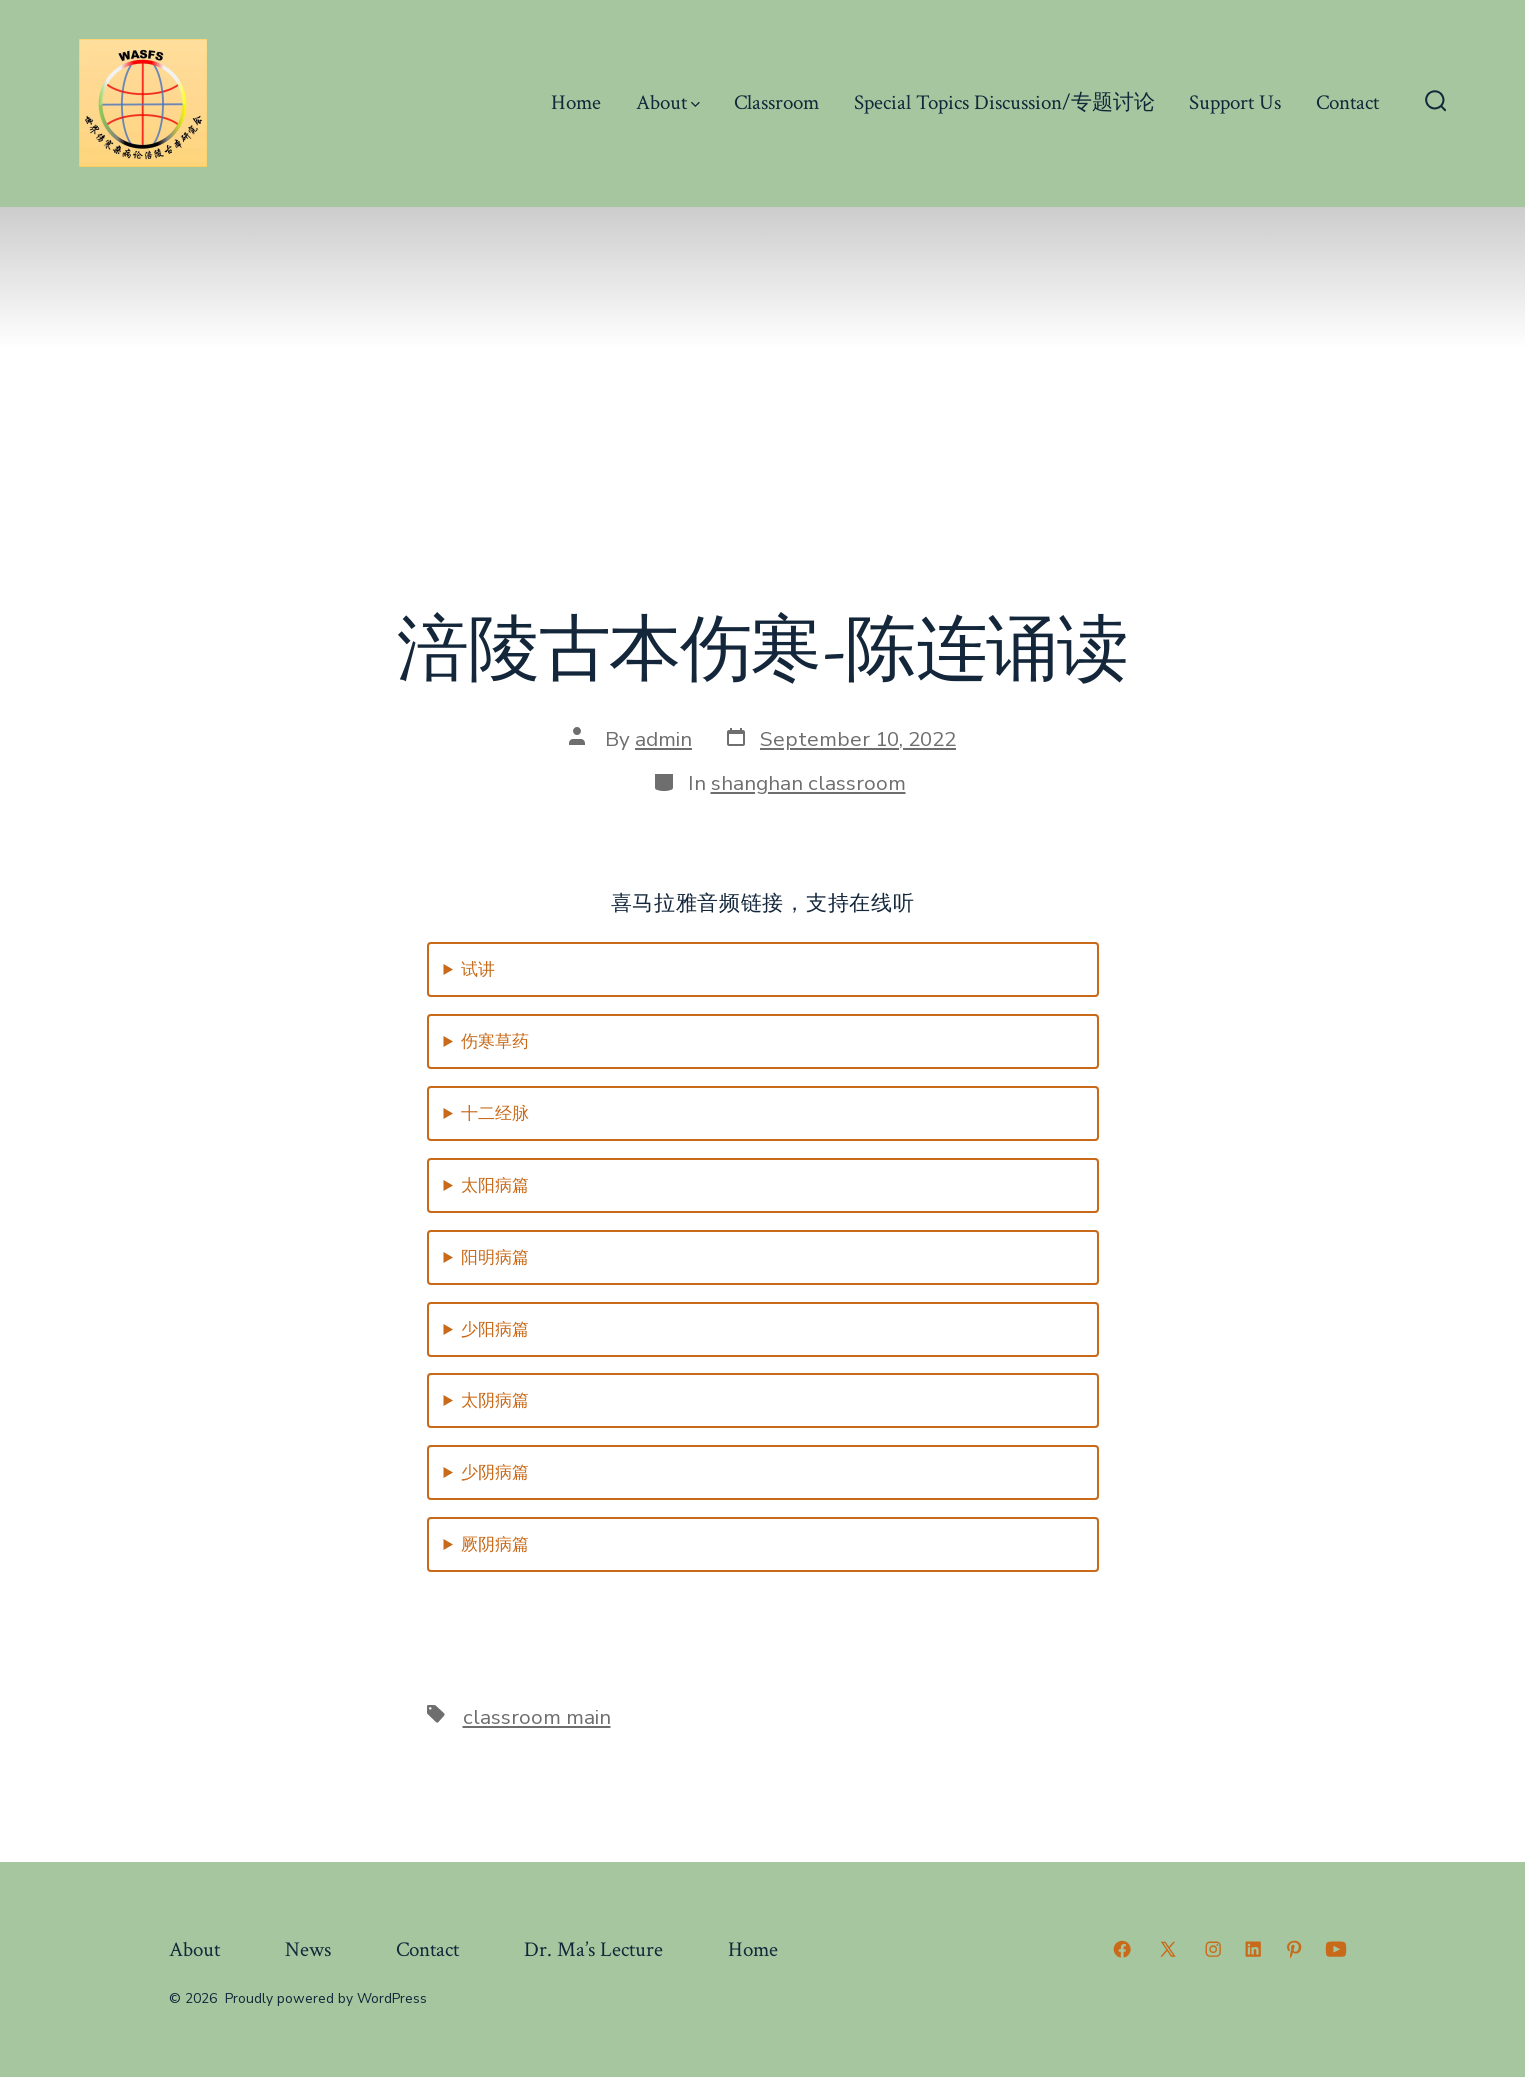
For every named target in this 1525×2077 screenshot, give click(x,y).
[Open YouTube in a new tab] (1336, 1949)
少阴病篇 (495, 1472)
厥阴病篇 (495, 1544)
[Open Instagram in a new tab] (1213, 1949)
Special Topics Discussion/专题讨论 (1004, 102)
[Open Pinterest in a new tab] (1294, 1949)
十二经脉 (495, 1113)
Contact (1347, 102)
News (308, 1949)
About (668, 102)
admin (663, 739)
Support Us (1235, 102)
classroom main (537, 1717)
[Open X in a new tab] (1168, 1949)
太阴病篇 (495, 1400)
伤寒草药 (495, 1041)
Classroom (776, 102)
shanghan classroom (808, 783)
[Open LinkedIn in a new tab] (1253, 1949)
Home (576, 102)
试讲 (478, 969)
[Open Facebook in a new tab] (1122, 1949)
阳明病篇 (495, 1257)
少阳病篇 (495, 1329)
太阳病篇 (495, 1185)
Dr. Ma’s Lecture (593, 1949)
